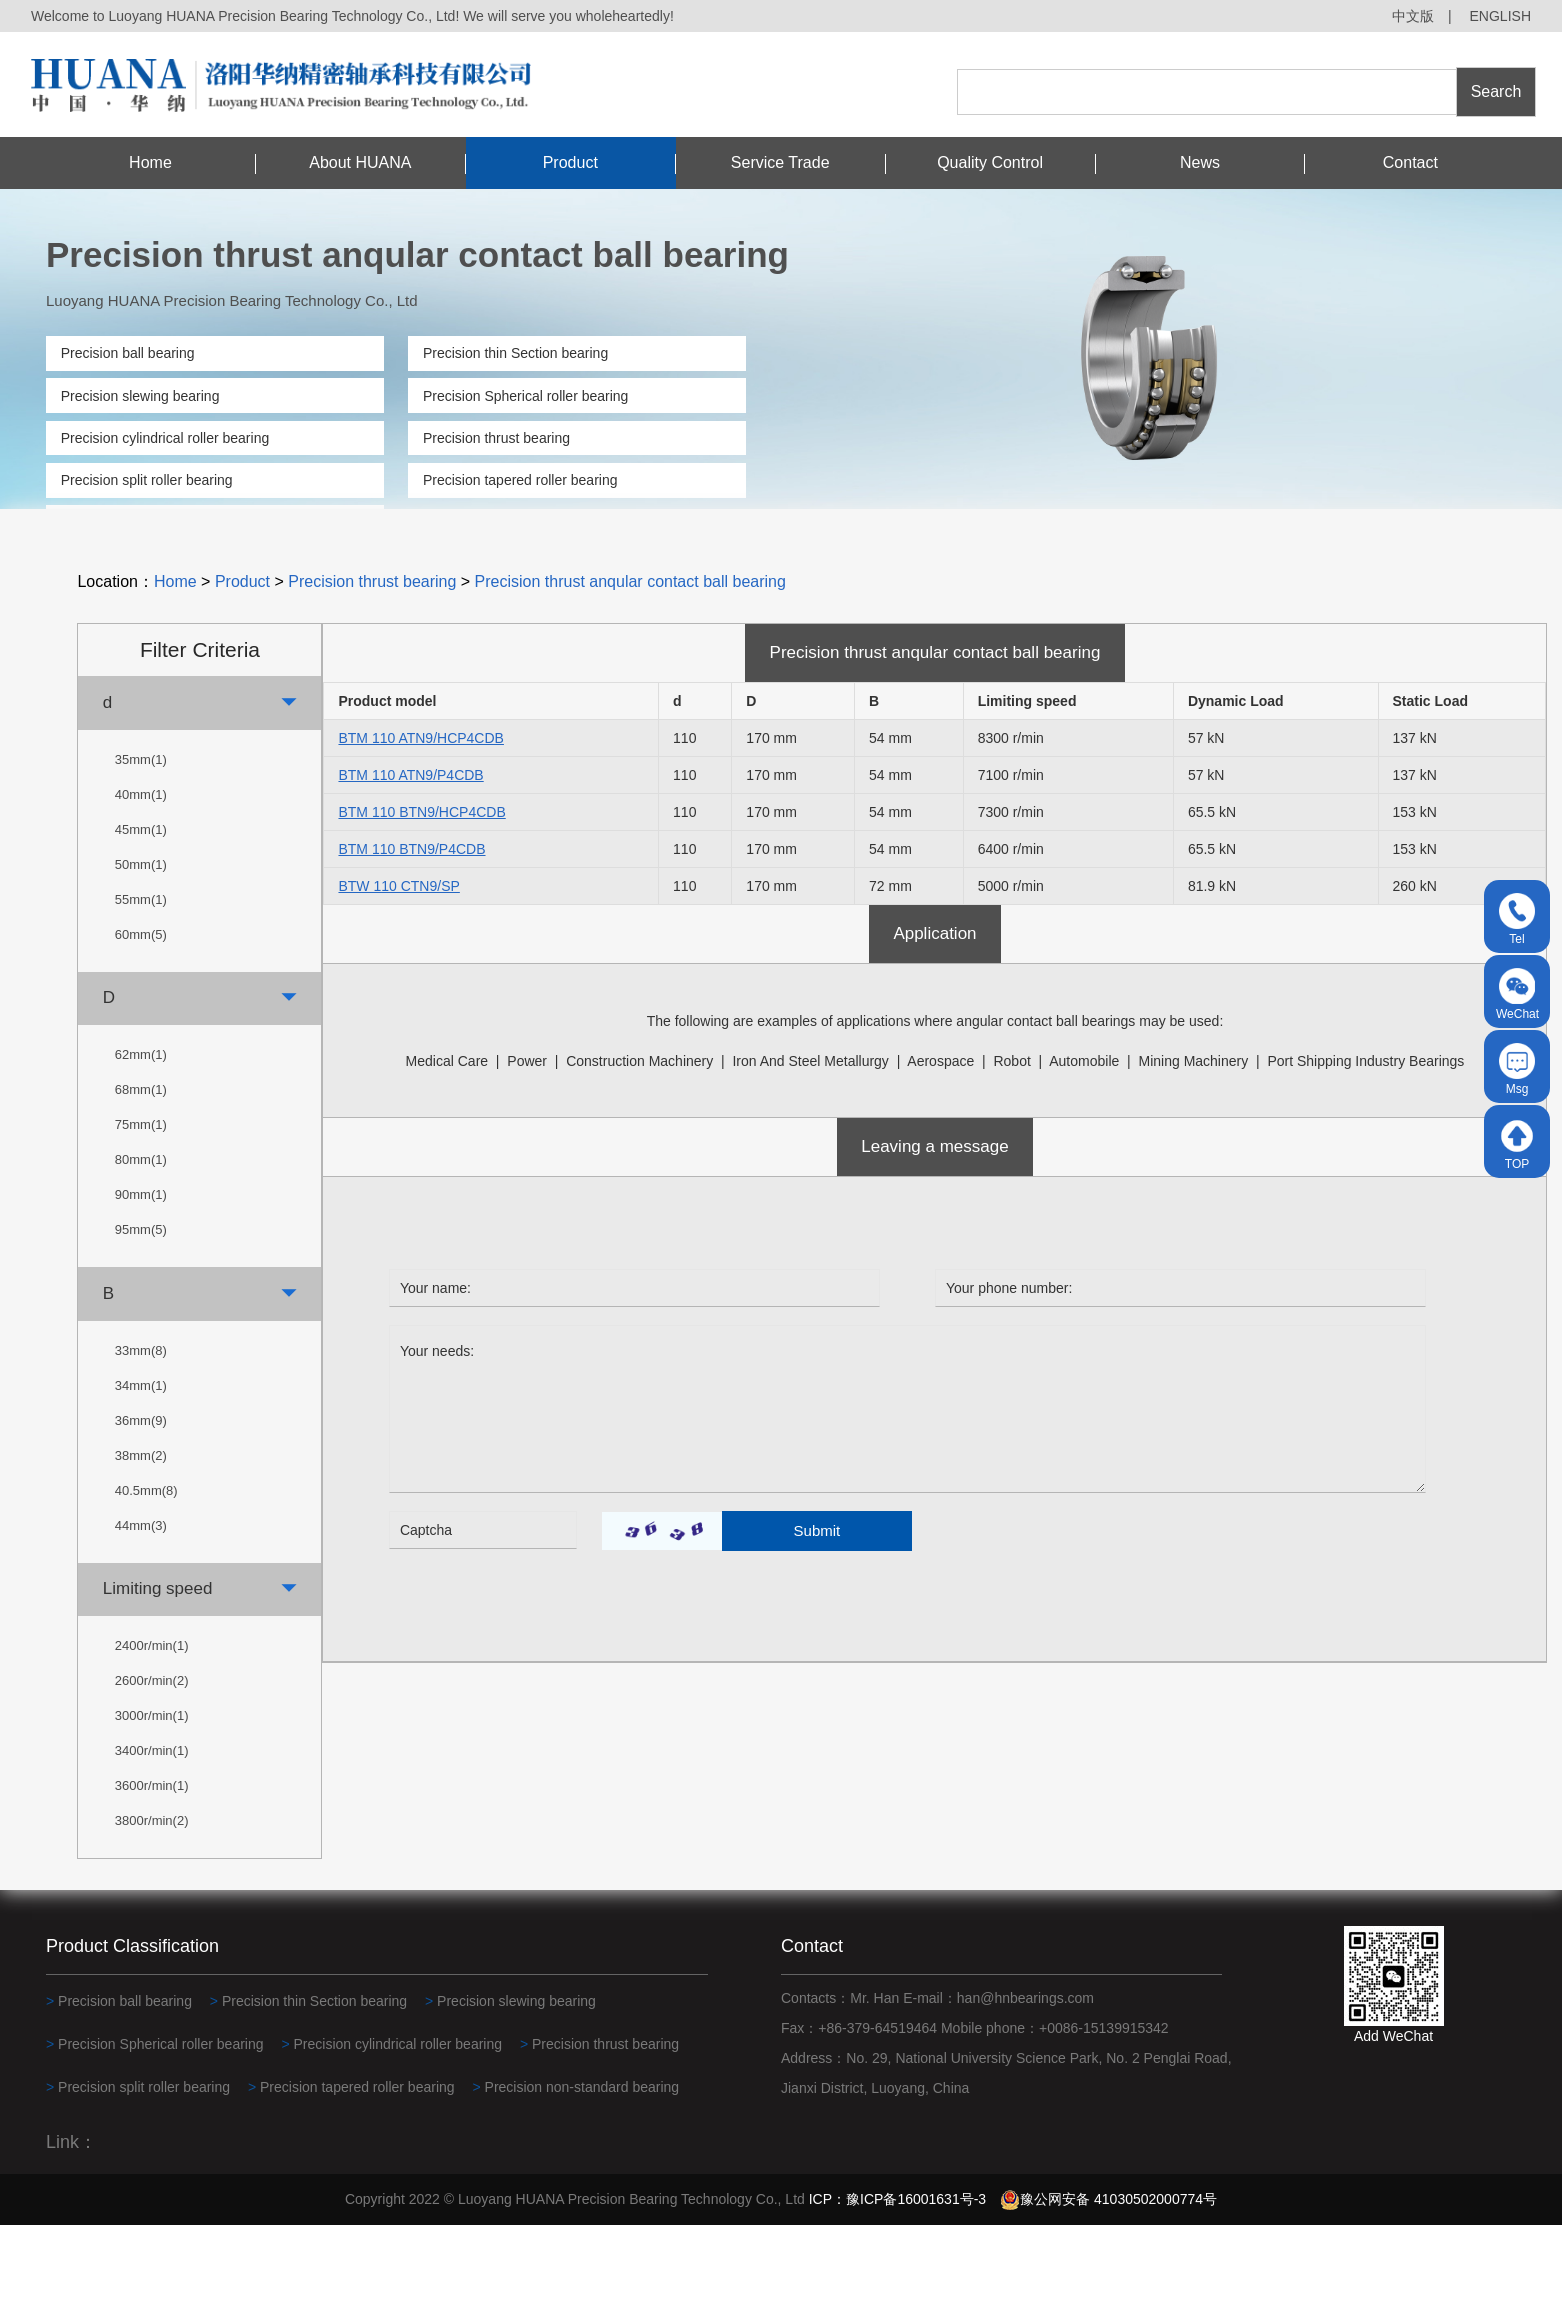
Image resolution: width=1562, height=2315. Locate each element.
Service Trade (780, 162)
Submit (817, 1620)
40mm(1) (141, 884)
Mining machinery (1194, 1150)
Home (150, 162)
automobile (1084, 1150)
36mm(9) (141, 1510)
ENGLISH (1500, 16)
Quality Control (990, 162)
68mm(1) (141, 1179)
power (527, 1150)
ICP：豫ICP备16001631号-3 (897, 2289)
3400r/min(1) (152, 1840)
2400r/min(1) (152, 1735)
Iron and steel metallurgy (810, 1150)
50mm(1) (141, 954)
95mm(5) (141, 1319)
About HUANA (360, 162)
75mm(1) (141, 1214)
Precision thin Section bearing (515, 353)
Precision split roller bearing (147, 480)
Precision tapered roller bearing (520, 480)
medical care (447, 1150)
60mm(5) (141, 1024)
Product (570, 162)
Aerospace (940, 1150)
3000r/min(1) (152, 1805)
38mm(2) (141, 1545)
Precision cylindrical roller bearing (165, 438)
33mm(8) (141, 1440)
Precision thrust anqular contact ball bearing (630, 671)
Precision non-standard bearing (158, 523)
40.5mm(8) (146, 1580)
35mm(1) (141, 849)
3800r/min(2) (152, 1910)
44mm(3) (141, 1615)
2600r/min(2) (152, 1770)
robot (1011, 1150)
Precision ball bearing (128, 353)
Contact (1410, 162)
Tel (1517, 919)
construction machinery (639, 1150)
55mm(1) (141, 989)
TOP (1517, 1144)
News (1200, 162)
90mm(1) (141, 1284)
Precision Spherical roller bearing (525, 396)
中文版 (1413, 16)
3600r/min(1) (152, 1875)
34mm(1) (141, 1475)
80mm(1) (141, 1249)
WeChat (1517, 994)
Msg (1517, 1069)
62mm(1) (141, 1144)
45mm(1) (141, 919)
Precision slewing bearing (140, 396)
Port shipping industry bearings (1365, 1150)
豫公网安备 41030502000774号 (1108, 2289)
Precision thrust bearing (496, 438)
